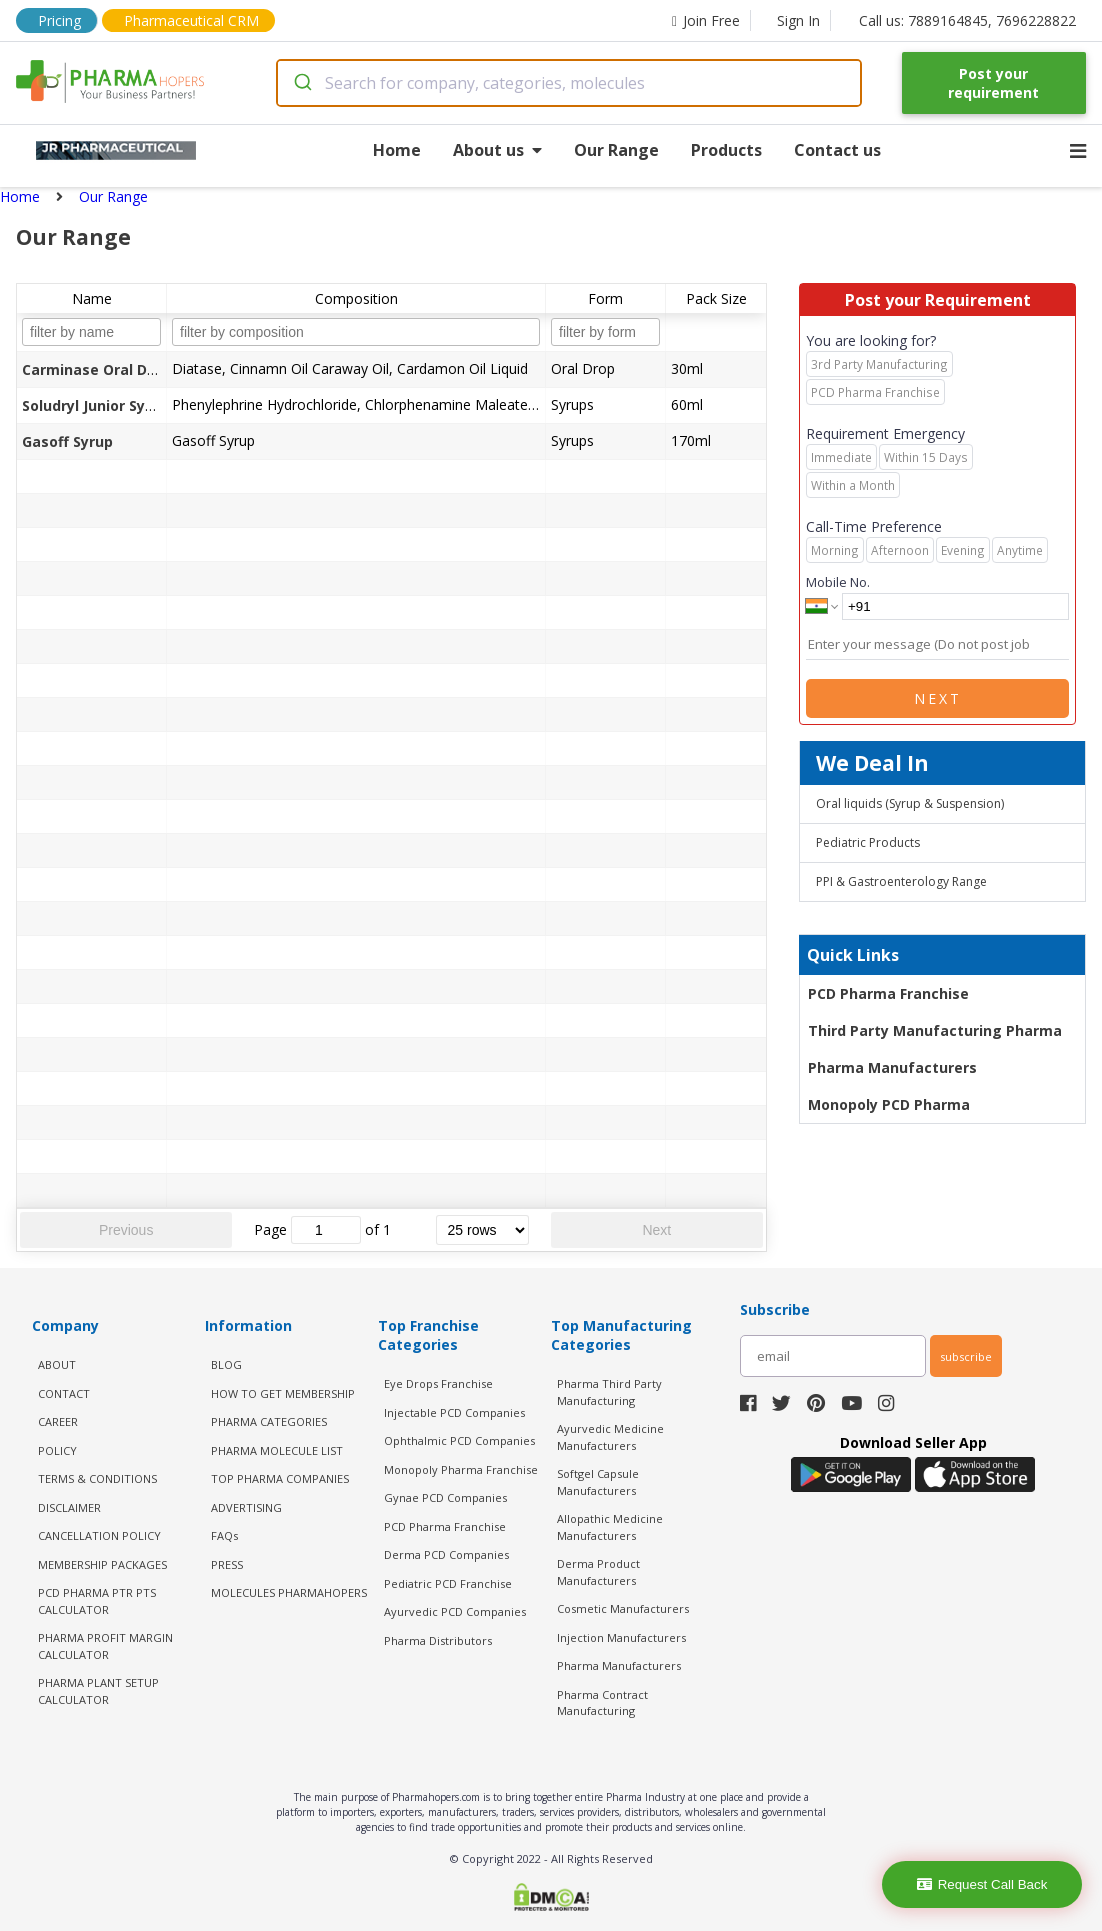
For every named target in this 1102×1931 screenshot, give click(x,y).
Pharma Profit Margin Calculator (105, 1646)
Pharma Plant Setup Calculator (98, 1691)
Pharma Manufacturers (892, 1067)
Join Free (706, 20)
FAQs (224, 1535)
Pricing (59, 20)
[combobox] (569, 83)
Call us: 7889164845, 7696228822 (967, 20)
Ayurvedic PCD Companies (455, 1611)
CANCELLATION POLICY (99, 1535)
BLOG (226, 1364)
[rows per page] (482, 1230)
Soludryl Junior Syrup (95, 405)
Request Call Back (982, 1884)
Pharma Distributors (438, 1640)
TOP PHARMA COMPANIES (280, 1478)
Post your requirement (993, 83)
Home (397, 150)
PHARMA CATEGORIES (269, 1421)
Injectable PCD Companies (454, 1412)
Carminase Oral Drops (100, 369)
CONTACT (64, 1393)
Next (656, 1230)
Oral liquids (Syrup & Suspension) (910, 803)
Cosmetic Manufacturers (623, 1608)
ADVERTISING (246, 1507)
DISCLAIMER (69, 1507)
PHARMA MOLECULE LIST (277, 1450)
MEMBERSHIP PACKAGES (102, 1564)
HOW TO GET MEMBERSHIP (283, 1393)
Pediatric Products (868, 842)
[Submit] (301, 83)
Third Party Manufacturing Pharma (935, 1030)
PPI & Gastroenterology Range (901, 881)
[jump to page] (326, 1230)
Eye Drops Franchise (438, 1383)
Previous (126, 1230)
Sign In (798, 20)
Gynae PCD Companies (445, 1497)
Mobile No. (838, 582)
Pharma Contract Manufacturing (602, 1703)
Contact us (837, 150)
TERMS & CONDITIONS (97, 1478)
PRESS (227, 1564)
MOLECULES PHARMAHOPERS (289, 1592)
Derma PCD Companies (446, 1554)
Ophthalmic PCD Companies (459, 1440)
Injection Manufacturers (621, 1637)
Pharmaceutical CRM (191, 20)
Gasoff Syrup (67, 441)
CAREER (58, 1421)
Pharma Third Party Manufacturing (609, 1392)
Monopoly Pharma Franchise (461, 1469)
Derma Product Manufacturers (598, 1572)
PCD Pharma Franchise (888, 993)
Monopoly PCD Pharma (889, 1104)
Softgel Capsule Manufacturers (598, 1482)
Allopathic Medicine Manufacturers (610, 1527)
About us (497, 150)
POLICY (57, 1450)
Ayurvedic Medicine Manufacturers (610, 1437)
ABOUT (57, 1364)
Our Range (616, 150)
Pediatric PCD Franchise (448, 1583)
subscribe (966, 1356)
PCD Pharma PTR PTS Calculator (97, 1601)
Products (726, 150)
